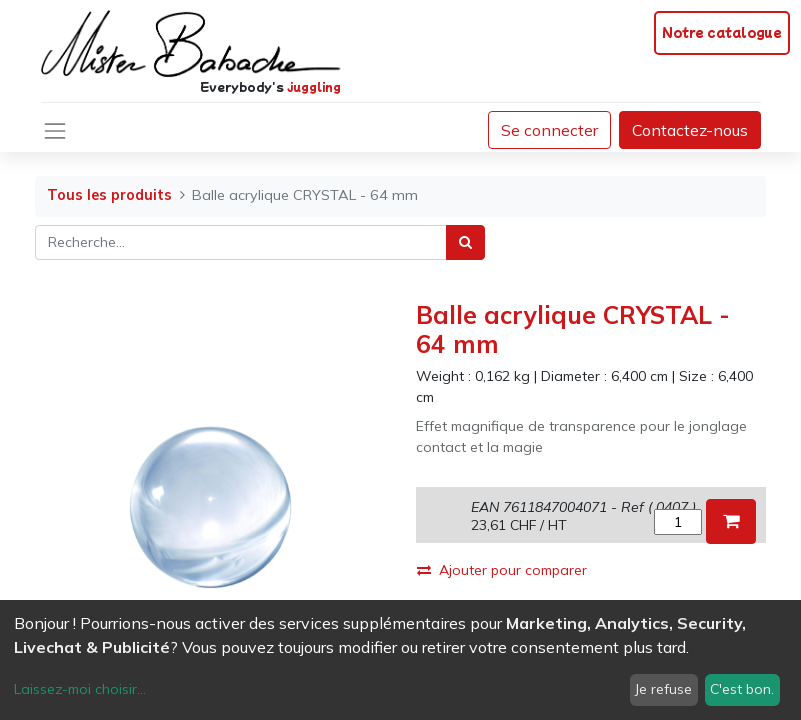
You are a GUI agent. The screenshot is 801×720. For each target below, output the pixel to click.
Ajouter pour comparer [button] (502, 570)
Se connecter (549, 130)
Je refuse (663, 689)
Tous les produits (109, 195)
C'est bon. (742, 689)
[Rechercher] (465, 242)
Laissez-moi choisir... (80, 689)
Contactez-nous (690, 130)
